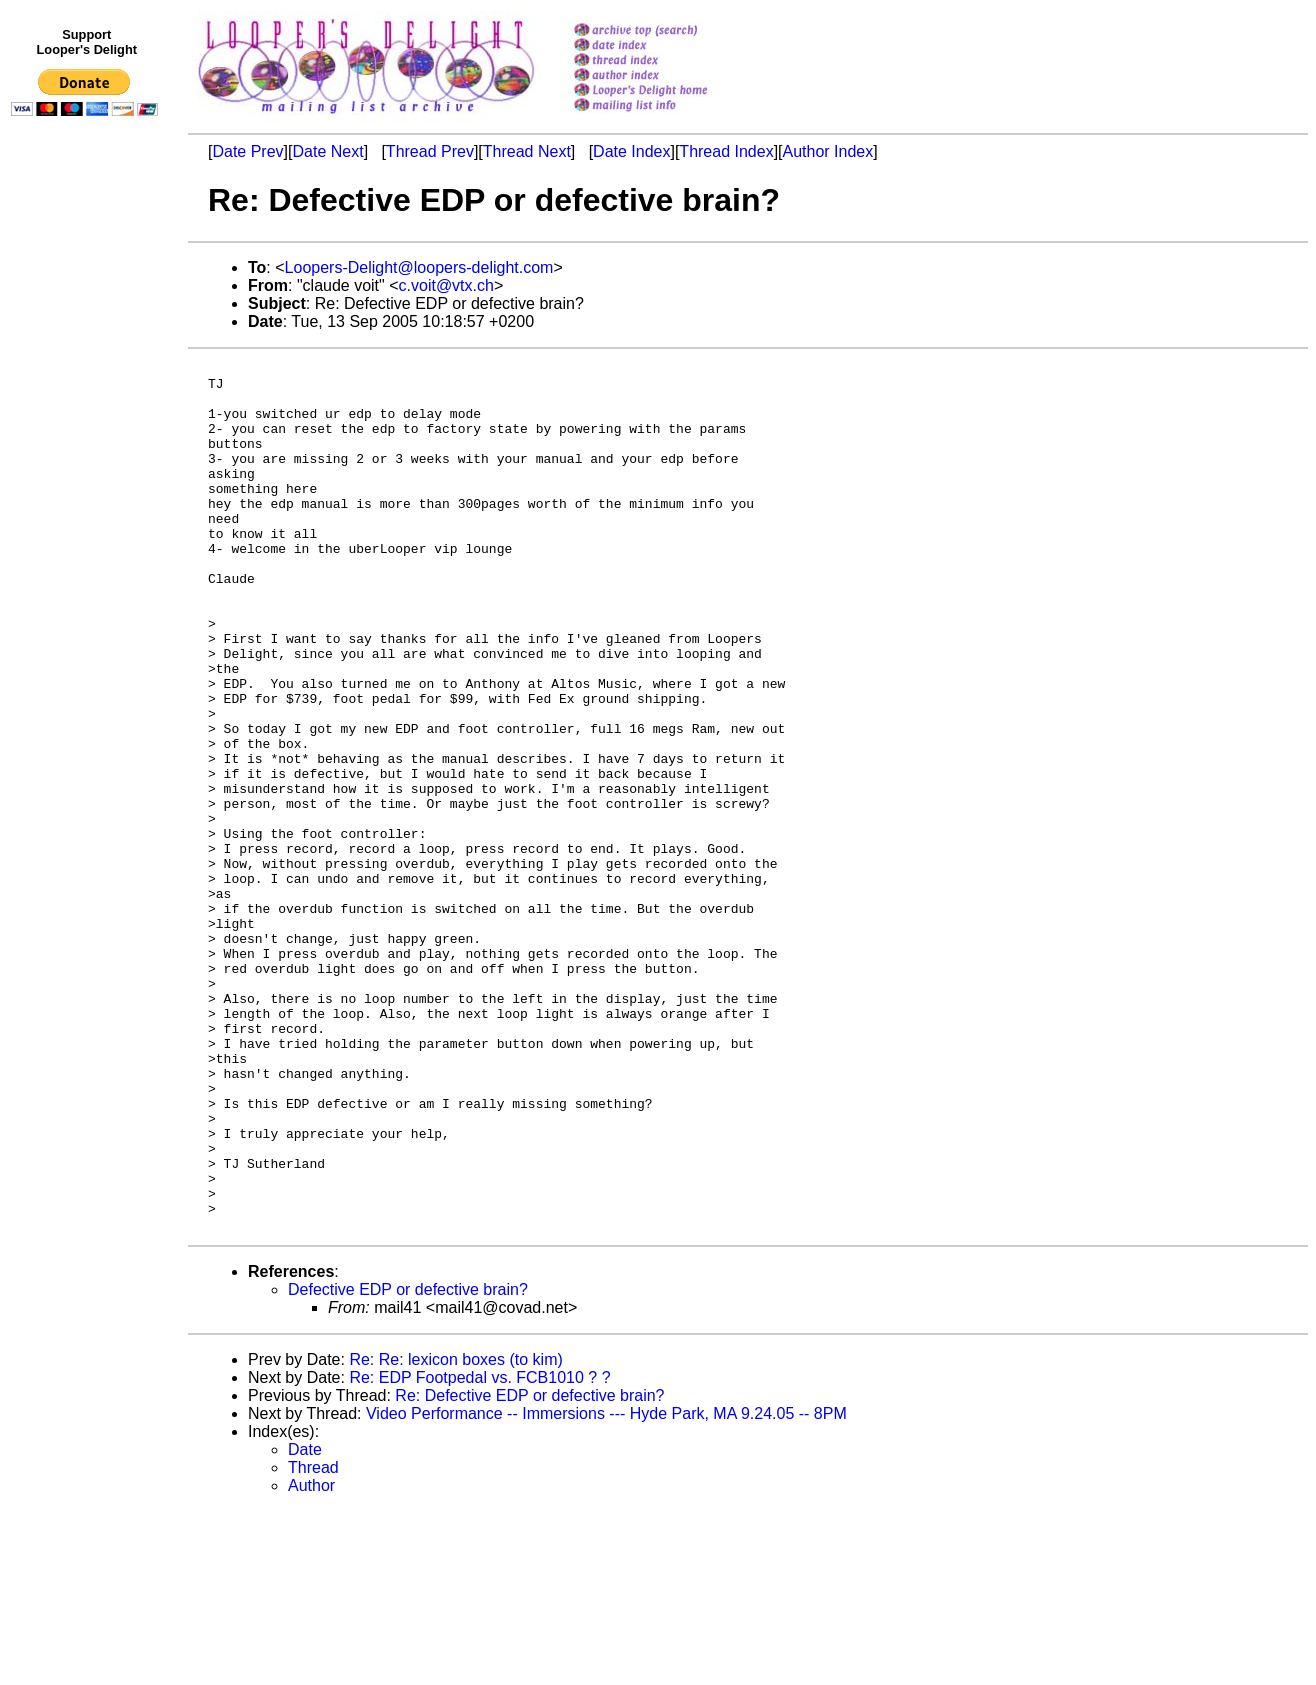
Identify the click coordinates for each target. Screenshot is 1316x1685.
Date (305, 1623)
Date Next (327, 151)
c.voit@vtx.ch (446, 285)
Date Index (631, 151)
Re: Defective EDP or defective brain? (529, 1569)
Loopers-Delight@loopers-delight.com (419, 267)
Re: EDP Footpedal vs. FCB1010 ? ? (479, 1551)
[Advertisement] (88, 537)
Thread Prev (430, 151)
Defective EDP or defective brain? (408, 1463)
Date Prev (247, 151)
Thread (313, 1641)
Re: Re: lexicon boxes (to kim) (455, 1533)
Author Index (828, 151)
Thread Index (726, 151)
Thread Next (527, 151)
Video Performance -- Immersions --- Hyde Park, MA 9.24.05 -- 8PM (606, 1587)
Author (311, 1659)
